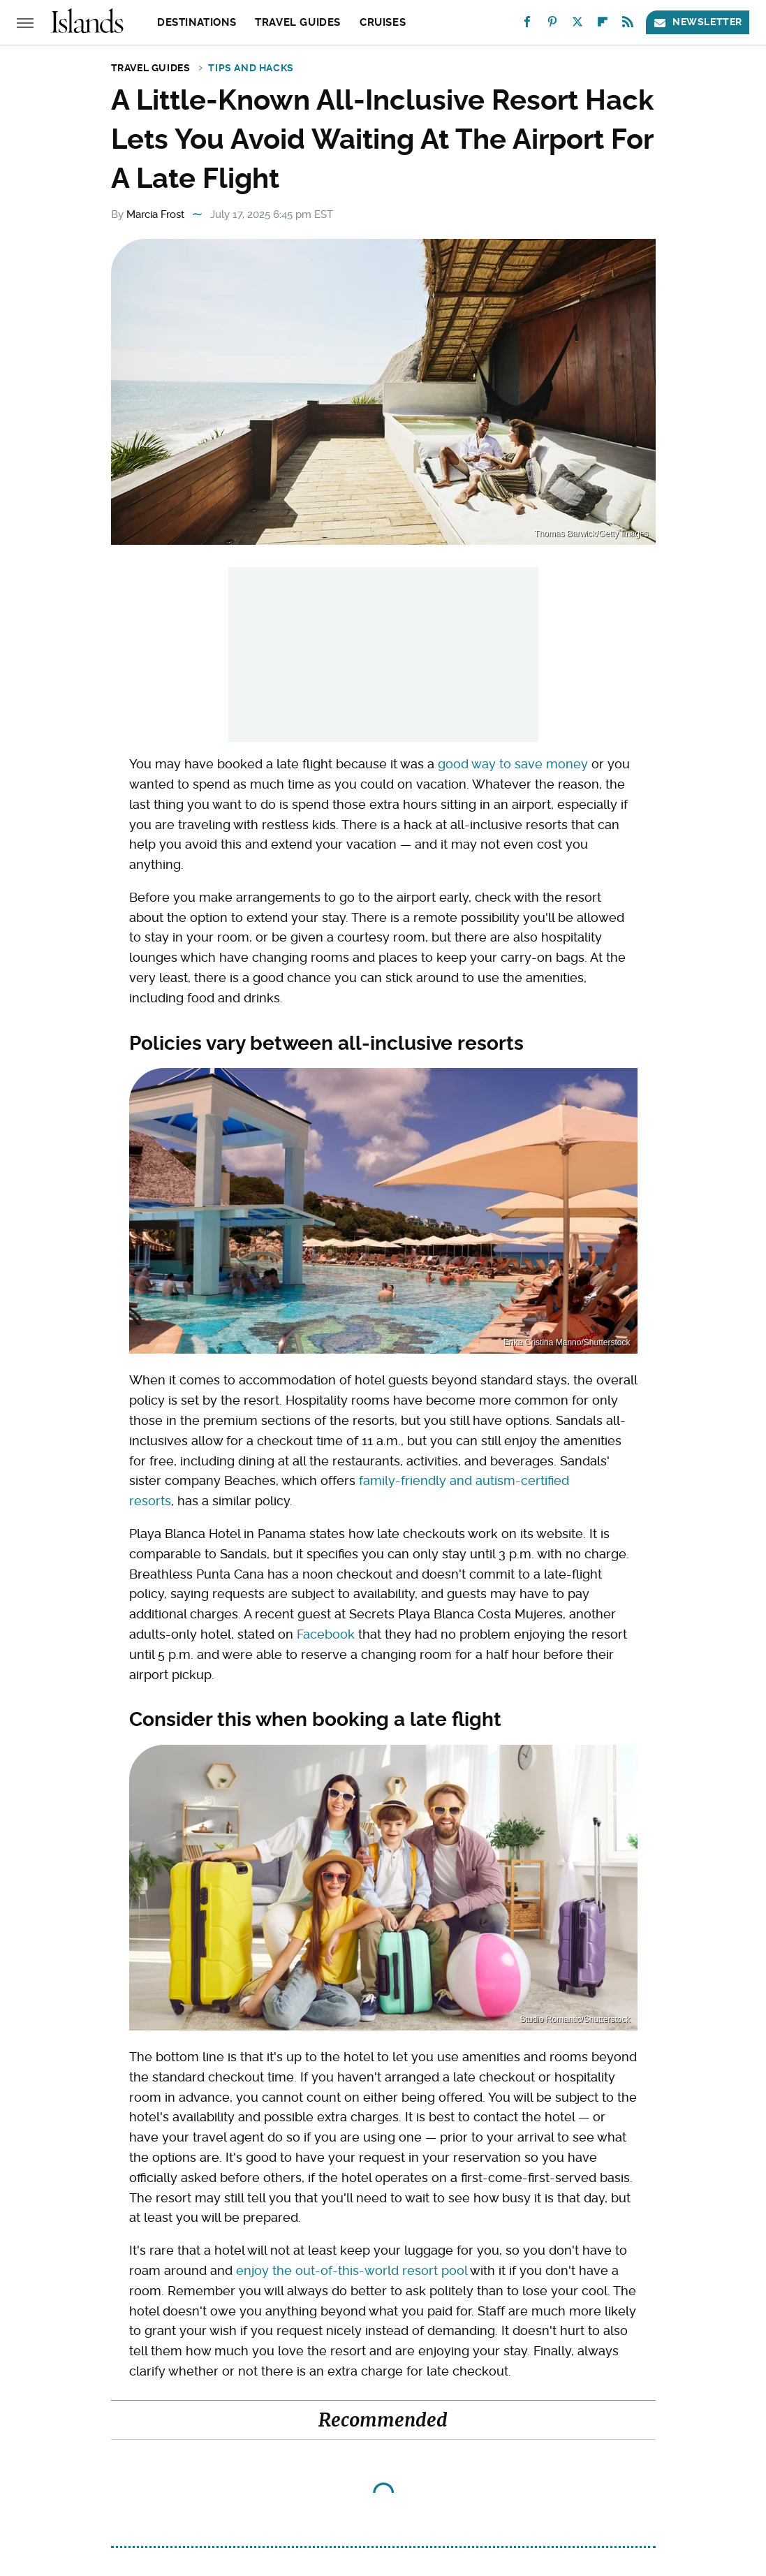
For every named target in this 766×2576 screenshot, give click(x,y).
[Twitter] (577, 25)
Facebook (326, 1634)
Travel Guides (298, 22)
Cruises (383, 22)
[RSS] (628, 25)
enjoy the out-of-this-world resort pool (351, 2270)
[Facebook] (527, 25)
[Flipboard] (603, 25)
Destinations (196, 22)
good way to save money (513, 763)
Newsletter (697, 22)
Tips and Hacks (250, 67)
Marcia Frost (155, 214)
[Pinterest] (552, 25)
